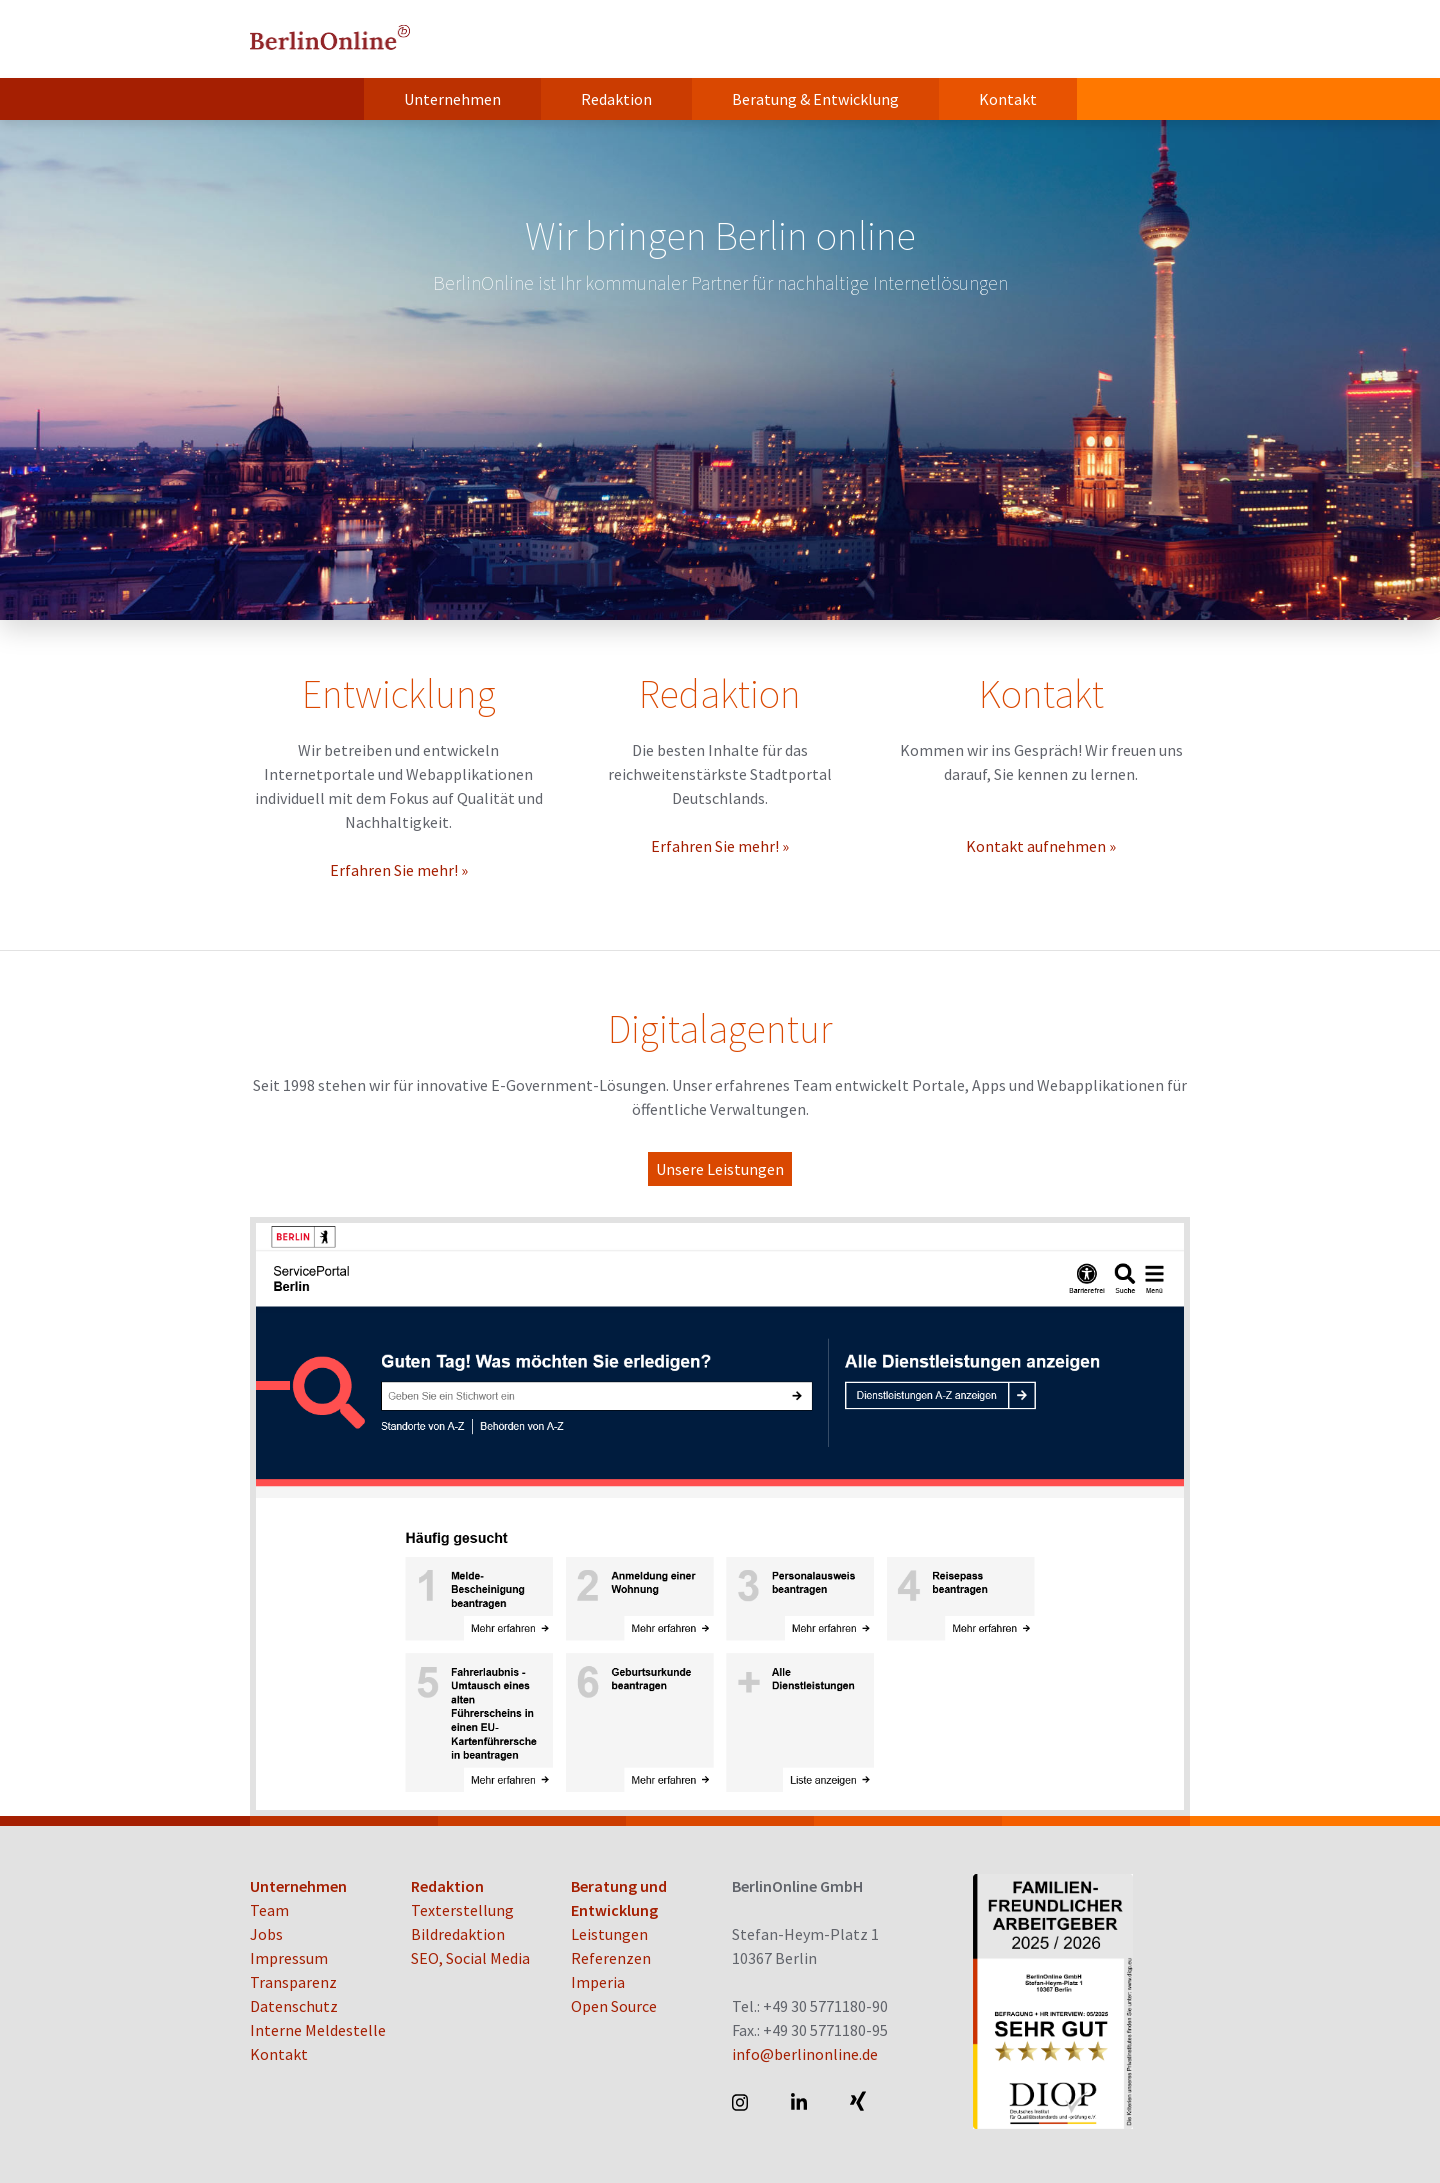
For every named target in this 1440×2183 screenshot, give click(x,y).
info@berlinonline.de (805, 2054)
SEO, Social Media (470, 1958)
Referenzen (611, 1958)
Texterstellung (462, 1910)
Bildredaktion (458, 1934)
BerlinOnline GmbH (330, 39)
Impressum (289, 1958)
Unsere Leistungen (720, 1169)
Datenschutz (294, 2006)
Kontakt (1008, 99)
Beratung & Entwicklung (815, 99)
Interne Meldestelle (318, 2030)
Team (269, 1910)
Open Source (614, 2006)
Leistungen (609, 1934)
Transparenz (293, 1982)
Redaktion (616, 99)
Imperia (598, 1982)
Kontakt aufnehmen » (1041, 846)
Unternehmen (452, 99)
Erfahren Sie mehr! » (399, 870)
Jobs (266, 1934)
